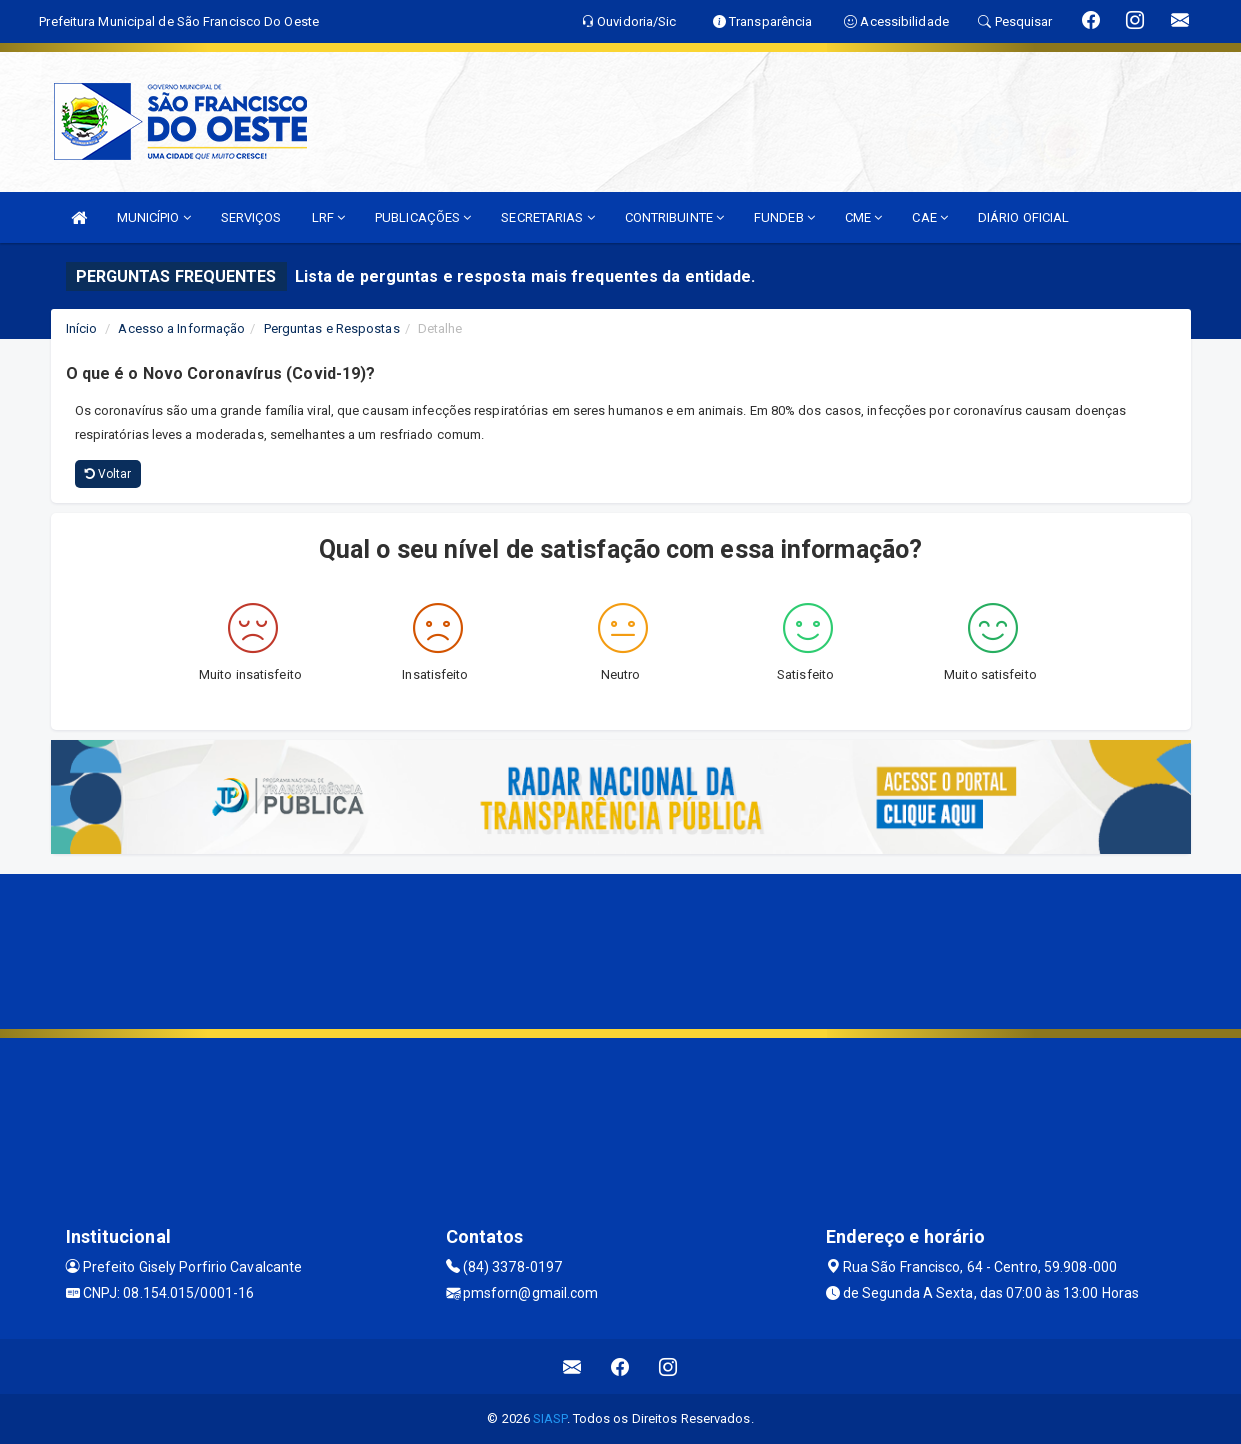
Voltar (108, 474)
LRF (329, 217)
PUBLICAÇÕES (423, 217)
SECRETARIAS (547, 217)
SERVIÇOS (251, 217)
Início (82, 328)
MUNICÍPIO (154, 217)
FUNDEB (784, 217)
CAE (930, 217)
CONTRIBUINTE (674, 217)
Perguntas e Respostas (332, 328)
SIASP (550, 1418)
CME (864, 217)
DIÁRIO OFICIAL (1023, 217)
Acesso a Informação (181, 328)
